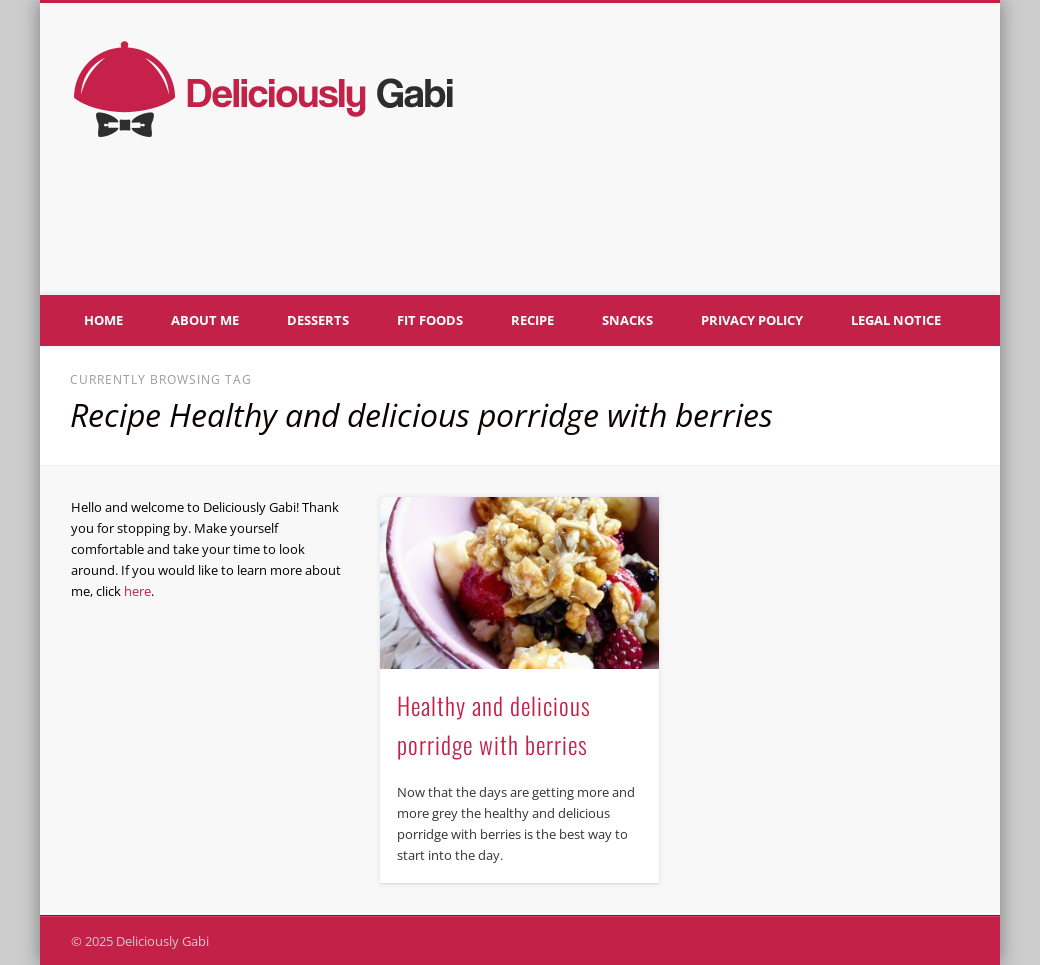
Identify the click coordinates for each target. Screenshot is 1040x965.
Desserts (318, 320)
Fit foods (430, 320)
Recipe (532, 320)
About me (205, 320)
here (137, 591)
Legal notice (896, 320)
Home (103, 320)
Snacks (627, 320)
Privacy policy (752, 320)
